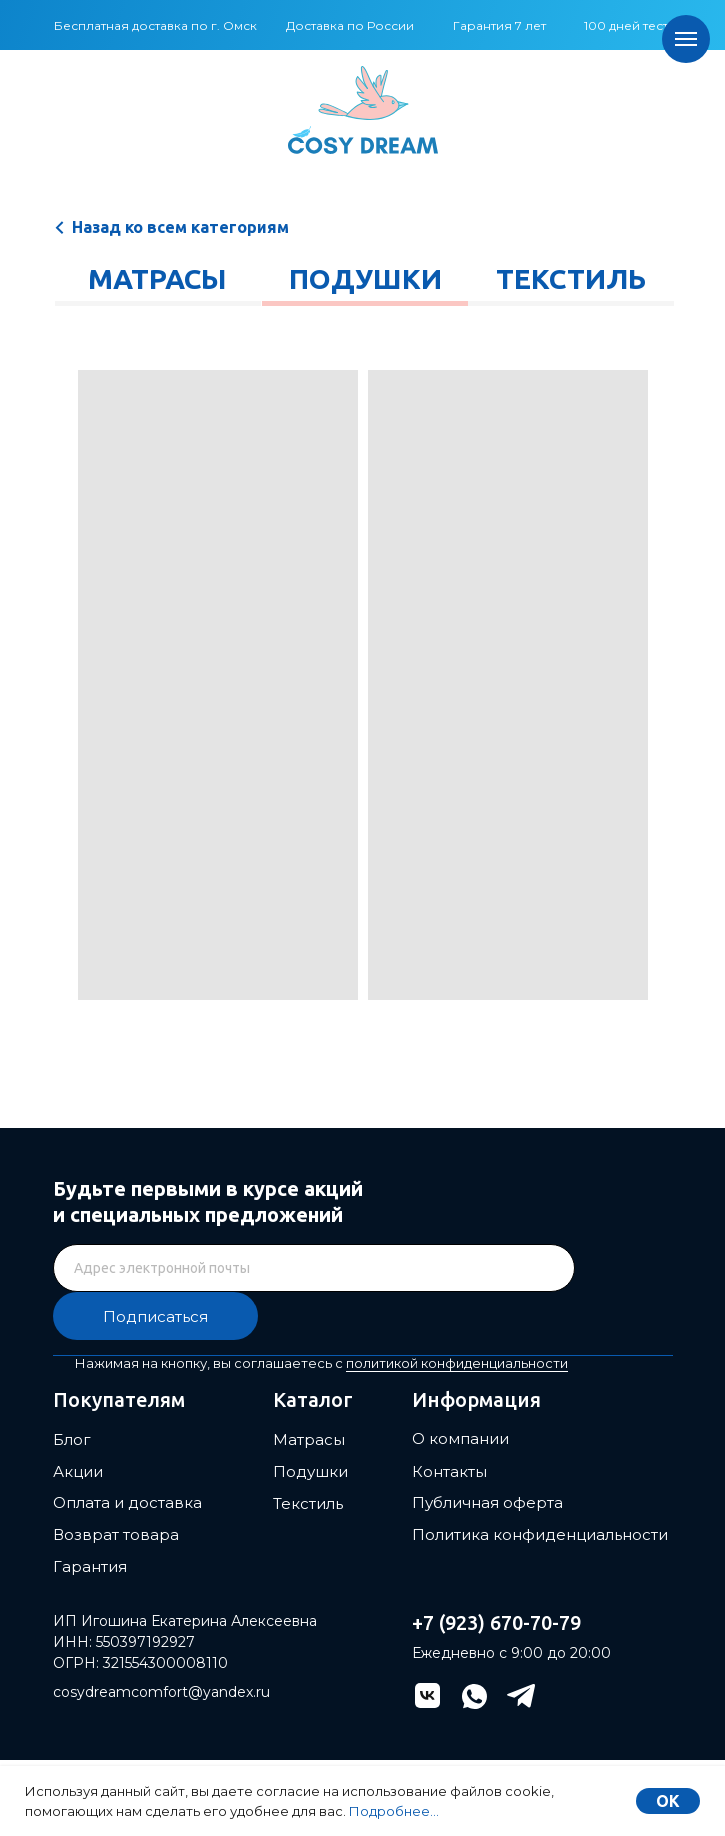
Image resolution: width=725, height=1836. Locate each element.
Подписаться (155, 1316)
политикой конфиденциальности (457, 1363)
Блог (72, 1439)
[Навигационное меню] (686, 39)
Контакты (449, 1471)
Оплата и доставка (127, 1502)
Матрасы (157, 278)
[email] (314, 1268)
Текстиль (571, 278)
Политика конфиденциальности (540, 1534)
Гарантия (90, 1566)
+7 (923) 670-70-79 (496, 1622)
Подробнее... (394, 1811)
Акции (78, 1471)
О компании (460, 1438)
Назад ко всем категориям (180, 227)
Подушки (365, 278)
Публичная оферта (487, 1502)
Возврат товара (116, 1534)
